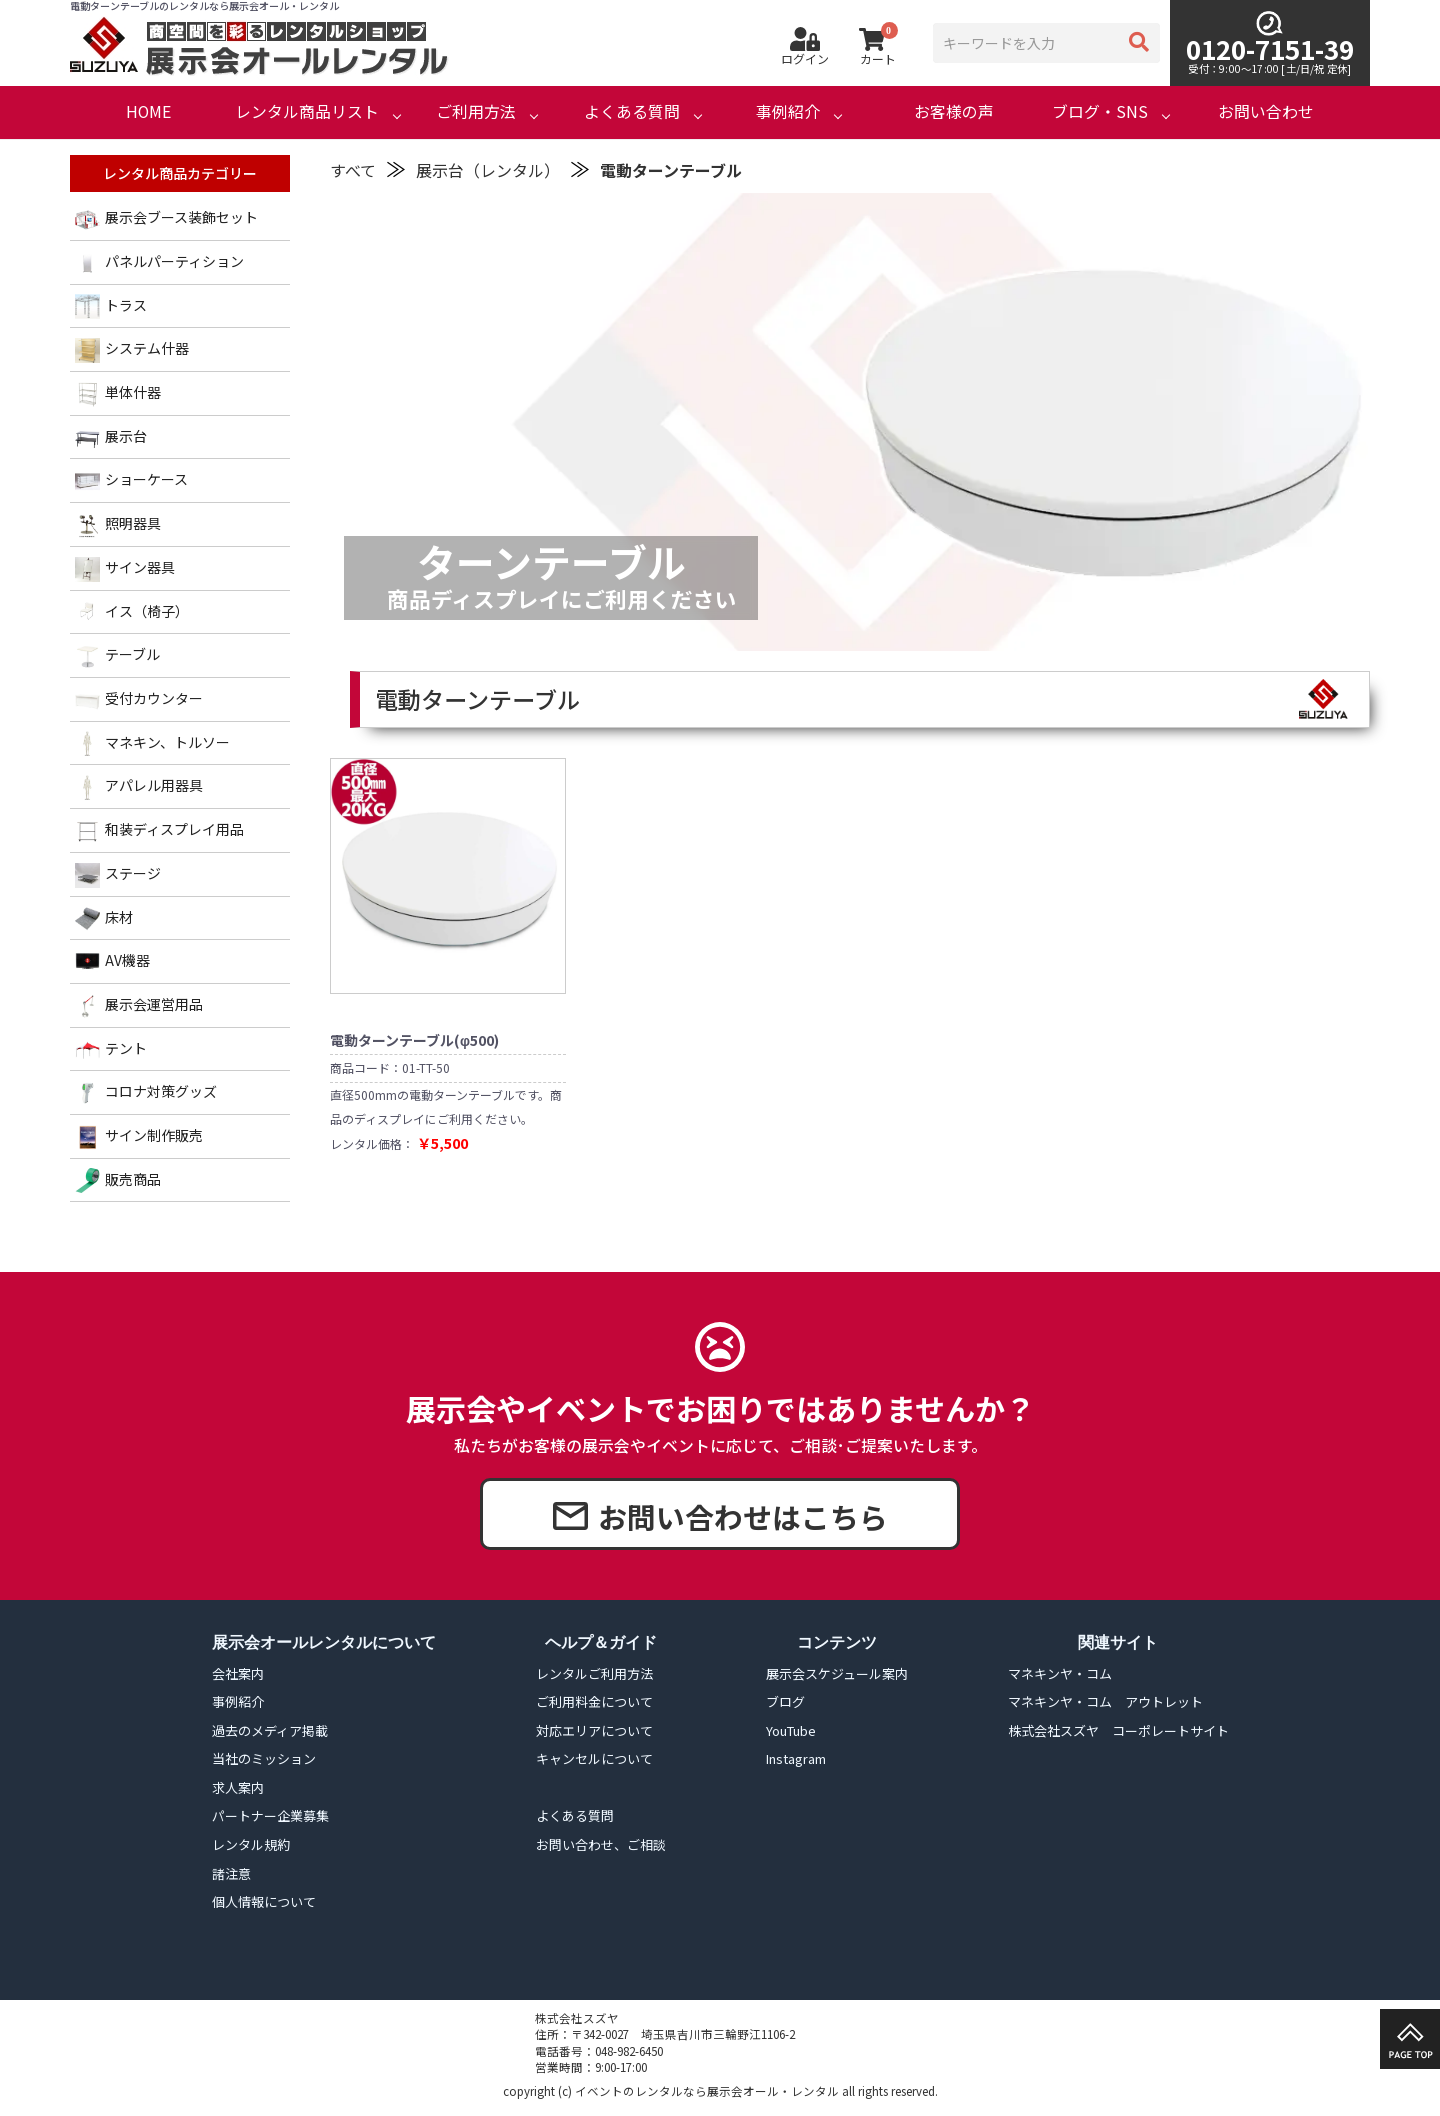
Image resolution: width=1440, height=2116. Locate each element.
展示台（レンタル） (488, 170)
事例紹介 (788, 112)
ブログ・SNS (1100, 112)
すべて (353, 170)
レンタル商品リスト (307, 112)
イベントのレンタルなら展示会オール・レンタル (707, 2091)
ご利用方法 (476, 112)
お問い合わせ (1266, 112)
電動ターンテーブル (671, 170)
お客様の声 (954, 112)
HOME (148, 112)
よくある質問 (632, 112)
